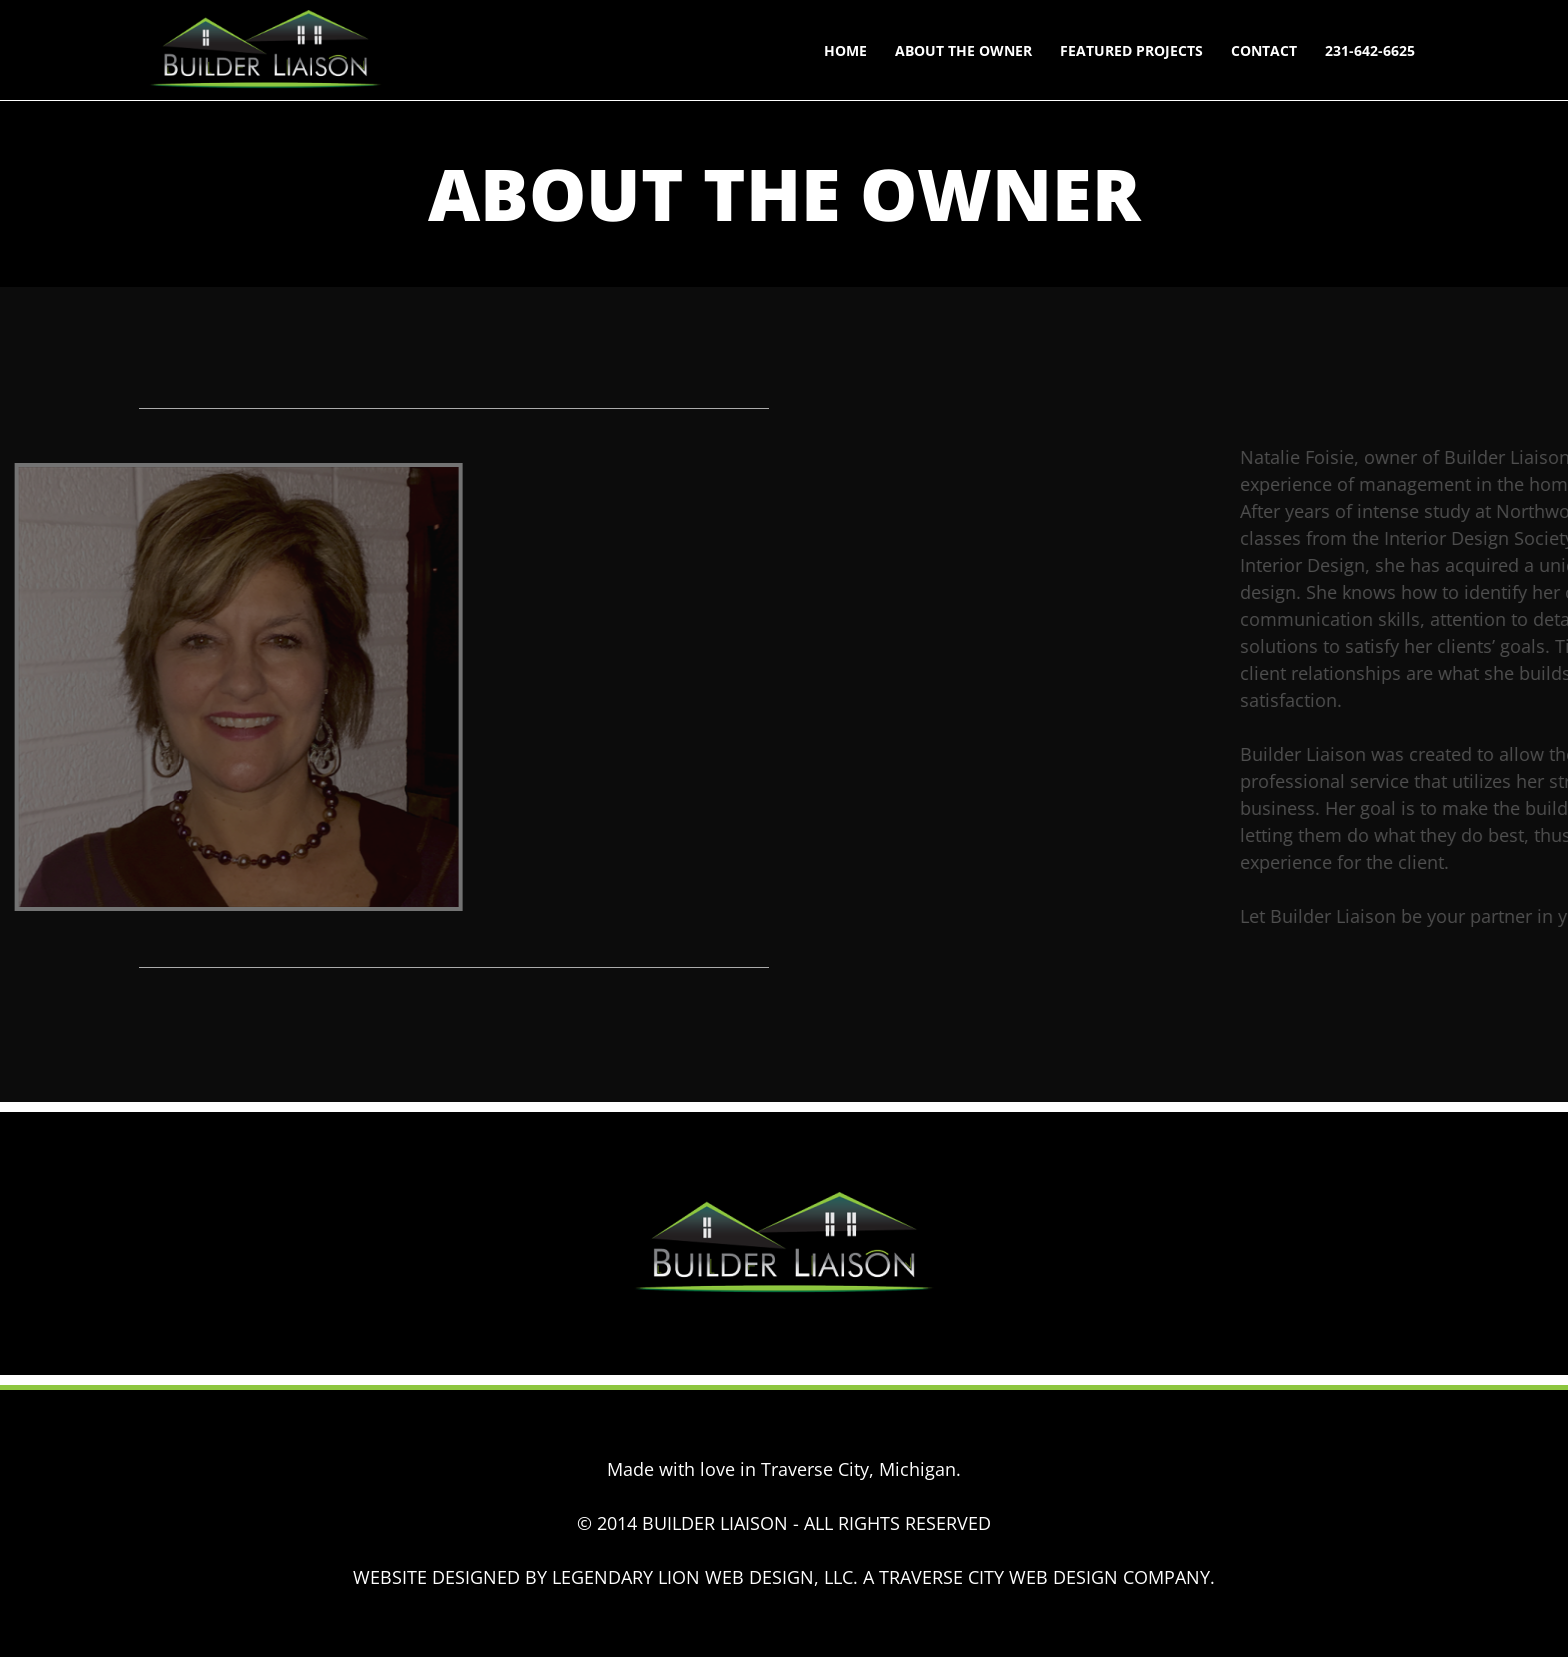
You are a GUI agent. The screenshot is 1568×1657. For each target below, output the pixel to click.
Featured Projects (1131, 50)
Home (845, 50)
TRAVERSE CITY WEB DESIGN (998, 1577)
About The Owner (963, 50)
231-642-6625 (1370, 50)
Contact (1264, 50)
